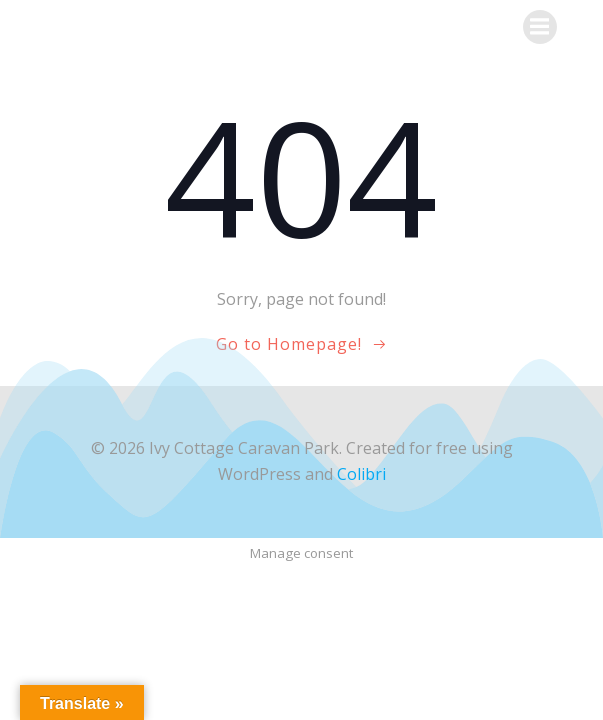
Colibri (361, 474)
